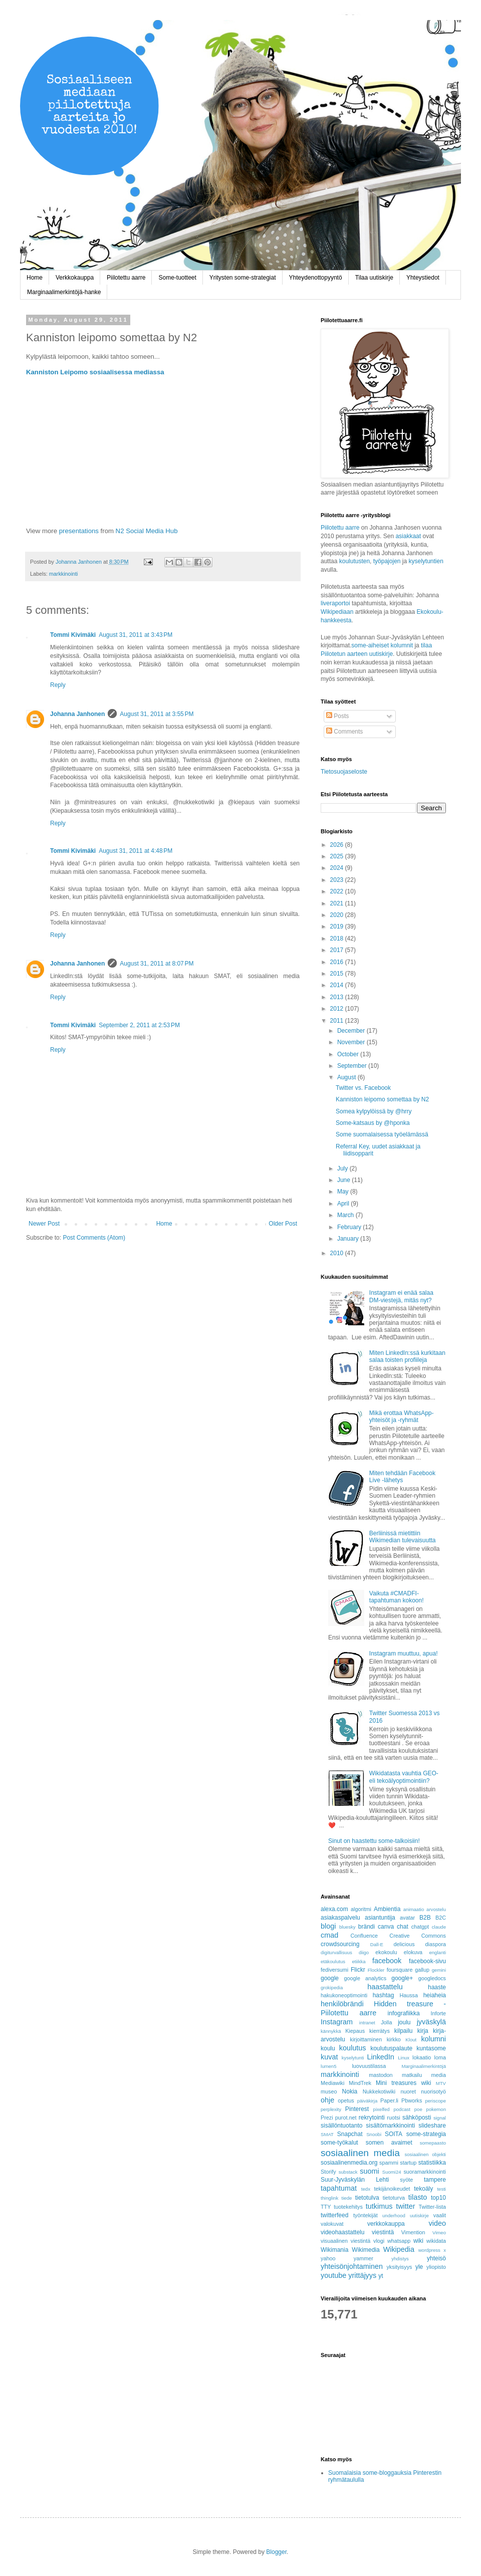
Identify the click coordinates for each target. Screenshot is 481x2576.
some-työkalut (339, 2142)
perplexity (331, 2109)
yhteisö (436, 2258)
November (352, 1042)
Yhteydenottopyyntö (315, 277)
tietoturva (394, 2198)
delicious (404, 1944)
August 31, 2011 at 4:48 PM (135, 850)
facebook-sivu (427, 1961)
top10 (438, 2197)
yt (380, 2275)
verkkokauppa (386, 2223)
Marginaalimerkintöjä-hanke (64, 292)
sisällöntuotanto (341, 2125)
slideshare (432, 2125)
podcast (401, 2109)
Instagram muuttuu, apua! (403, 1653)
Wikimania (334, 2249)
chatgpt (420, 1927)
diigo (364, 1952)
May (343, 1191)
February (350, 1227)
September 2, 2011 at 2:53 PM (139, 1025)
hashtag (383, 1995)
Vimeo (439, 2232)
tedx (365, 2189)
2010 (337, 1253)
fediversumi (334, 1970)
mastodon (380, 2075)
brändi (366, 1926)
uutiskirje (419, 2215)
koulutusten (354, 561)
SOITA (393, 2134)
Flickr (358, 1969)
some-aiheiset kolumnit (382, 645)
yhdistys (400, 2258)
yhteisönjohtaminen (352, 2266)
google (330, 1978)
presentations (79, 531)
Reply (58, 684)
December (352, 1030)
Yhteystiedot (422, 277)
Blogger (276, 2551)
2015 (337, 973)
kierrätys (379, 2031)
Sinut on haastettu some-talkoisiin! (374, 1840)
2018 (337, 938)
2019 (337, 926)
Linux (403, 2057)
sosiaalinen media (360, 2153)
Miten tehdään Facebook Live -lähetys (402, 1477)
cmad (329, 1935)
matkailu (412, 2075)
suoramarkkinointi (424, 2172)
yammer (363, 2258)
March (346, 1215)
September (352, 1065)
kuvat (329, 2057)
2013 (337, 997)
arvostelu (436, 1909)
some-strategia (426, 2134)
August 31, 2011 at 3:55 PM (156, 714)
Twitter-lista (432, 2207)
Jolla (386, 2022)
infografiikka (404, 2013)
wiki (418, 2240)
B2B (425, 1917)
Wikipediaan (337, 611)
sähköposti (416, 2117)
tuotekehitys (348, 2207)
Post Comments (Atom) (94, 1237)
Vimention (413, 2232)
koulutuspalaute (391, 2048)
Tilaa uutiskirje (374, 277)
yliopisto (436, 2267)
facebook (386, 1961)
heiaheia (434, 1995)
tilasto (417, 2197)
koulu (328, 2048)
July (343, 1168)
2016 (337, 962)
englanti (437, 1952)
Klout (410, 2039)
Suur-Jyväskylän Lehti (355, 2179)
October (348, 1054)
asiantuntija (380, 1917)
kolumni (433, 2039)
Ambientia (387, 1909)
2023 (337, 879)
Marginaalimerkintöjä (424, 2066)
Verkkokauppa (75, 277)
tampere (435, 2179)
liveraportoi (335, 603)
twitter (405, 2206)
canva (386, 1926)
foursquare (400, 1970)
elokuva (413, 1952)
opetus (346, 2100)
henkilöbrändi (342, 2004)
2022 (337, 891)
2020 (337, 914)
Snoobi (373, 2134)
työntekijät (365, 2215)
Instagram (337, 2022)
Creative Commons (417, 1936)
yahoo (328, 2258)
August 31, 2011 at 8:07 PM (156, 963)
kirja (422, 2030)
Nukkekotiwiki (379, 2091)
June (344, 1180)
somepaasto (433, 2143)
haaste (437, 1987)
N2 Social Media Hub (147, 531)
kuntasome (431, 2048)
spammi (388, 2163)
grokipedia (332, 1987)
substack (348, 2172)
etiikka (358, 1961)
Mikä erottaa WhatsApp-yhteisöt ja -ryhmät (401, 1417)
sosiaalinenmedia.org (349, 2162)
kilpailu (403, 2030)
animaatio (413, 1909)
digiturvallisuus (336, 1952)
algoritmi (361, 1909)
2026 (337, 844)
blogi (328, 1926)
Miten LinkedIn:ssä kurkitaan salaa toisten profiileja (407, 1356)
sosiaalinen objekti (425, 2154)
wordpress (429, 2250)
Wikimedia (365, 2249)
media (438, 2075)
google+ (402, 1978)
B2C (440, 1918)
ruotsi (393, 2118)
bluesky (347, 1927)
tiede (347, 2198)
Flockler (376, 1970)
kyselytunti (353, 2057)
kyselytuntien (426, 561)
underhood (393, 2215)
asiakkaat (408, 536)
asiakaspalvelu (340, 1917)
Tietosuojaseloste (344, 771)
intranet (367, 2022)
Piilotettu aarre (126, 277)
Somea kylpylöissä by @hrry (374, 1111)
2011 (337, 1020)
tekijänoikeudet (392, 2189)
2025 (337, 856)
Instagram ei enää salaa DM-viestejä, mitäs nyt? (401, 1296)
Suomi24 (391, 2172)
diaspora (435, 1944)
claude (439, 1927)
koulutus (352, 2048)
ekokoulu (386, 1952)
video (437, 2223)
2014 (337, 985)
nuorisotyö (433, 2091)
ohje (327, 2100)
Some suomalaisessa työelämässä (382, 1134)
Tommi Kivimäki (73, 634)
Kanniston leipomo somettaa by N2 (382, 1099)
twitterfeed (334, 2215)
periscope (435, 2100)
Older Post (283, 1223)
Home (35, 277)
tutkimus (379, 2206)
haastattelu (384, 1987)
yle (419, 2266)
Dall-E (376, 1944)
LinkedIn (380, 2057)
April (344, 1203)
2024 (337, 867)
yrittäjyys (362, 2275)
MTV (441, 2083)
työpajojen (387, 561)
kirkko (394, 2039)
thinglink (329, 2198)
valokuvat (332, 2224)
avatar (407, 1918)
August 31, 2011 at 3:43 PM (135, 634)
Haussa (408, 1995)
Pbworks (411, 2100)
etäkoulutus (333, 1961)
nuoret (408, 2091)
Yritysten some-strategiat (242, 277)
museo (329, 2091)
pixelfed (381, 2109)
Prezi (327, 2118)
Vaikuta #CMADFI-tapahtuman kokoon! (396, 1597)
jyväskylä (431, 2022)
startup (408, 2163)
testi (441, 2189)
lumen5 (328, 2066)
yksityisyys (399, 2267)
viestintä (383, 2232)
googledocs (432, 1978)
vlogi (378, 2241)
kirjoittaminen (366, 2039)
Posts (337, 716)
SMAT (327, 2134)
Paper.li (389, 2100)
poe (418, 2109)
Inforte (438, 2013)
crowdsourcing (340, 1944)
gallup (422, 1970)
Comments (344, 731)
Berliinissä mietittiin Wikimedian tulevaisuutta (402, 1537)
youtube (333, 2275)
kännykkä (331, 2031)
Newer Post (44, 1223)
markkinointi (63, 574)
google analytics (365, 1978)
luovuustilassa (369, 2066)
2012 (337, 1008)
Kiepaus (355, 2031)
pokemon (436, 2109)
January (348, 1238)
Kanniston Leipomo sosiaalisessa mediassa (95, 372)
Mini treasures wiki (403, 2082)
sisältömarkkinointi (390, 2125)
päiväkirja (367, 2100)
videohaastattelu (342, 2232)
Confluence (364, 1936)
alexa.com (334, 1909)
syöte (406, 2180)
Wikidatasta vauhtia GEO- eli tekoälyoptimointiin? (403, 1777)
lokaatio (421, 2057)
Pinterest (357, 2109)
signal (439, 2118)
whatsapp (398, 2241)
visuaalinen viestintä (345, 2241)
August (347, 1077)
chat (402, 1926)
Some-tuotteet (177, 277)
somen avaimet (389, 2142)
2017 (337, 950)
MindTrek (360, 2083)
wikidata (436, 2241)
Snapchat (350, 2134)
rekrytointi (372, 2117)
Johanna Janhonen (79, 562)
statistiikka (432, 2162)
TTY (326, 2207)
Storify (328, 2172)
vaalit (439, 2215)
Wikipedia (398, 2249)
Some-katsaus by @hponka (373, 1122)
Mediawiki (332, 2083)
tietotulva (367, 2197)
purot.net (346, 2118)
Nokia (350, 2091)
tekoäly (423, 2188)
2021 (337, 903)
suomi (369, 2171)
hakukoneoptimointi (344, 1995)
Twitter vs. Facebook (363, 1087)
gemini (439, 1970)
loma (440, 2057)
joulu (404, 2022)
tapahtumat (339, 2188)
